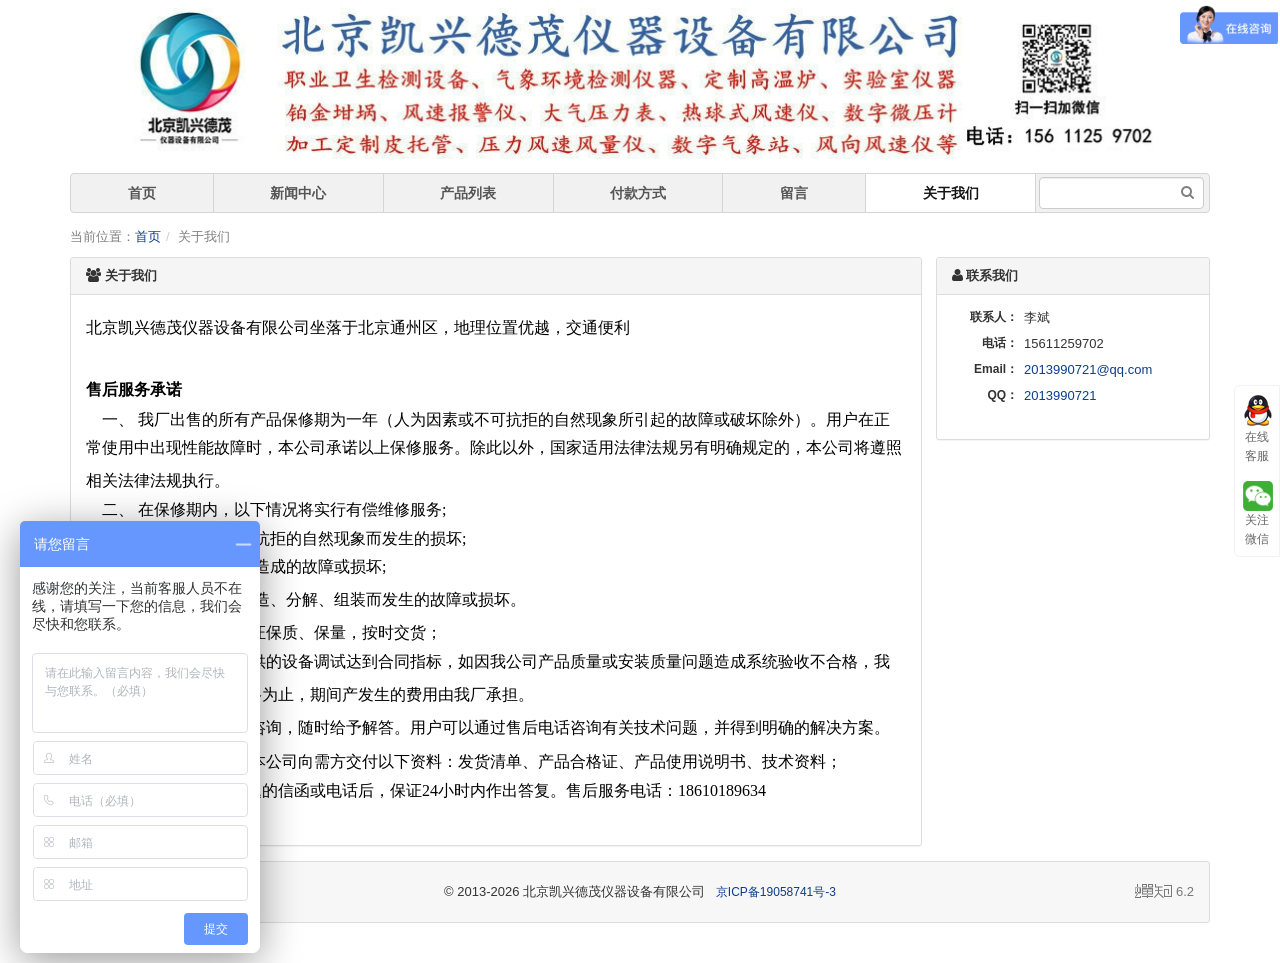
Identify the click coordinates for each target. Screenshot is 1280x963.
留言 (794, 193)
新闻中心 (298, 193)
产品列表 (468, 193)
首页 (142, 193)
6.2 (1164, 893)
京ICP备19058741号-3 (776, 892)
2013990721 (1060, 395)
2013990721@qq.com (1088, 369)
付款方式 (638, 193)
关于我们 (951, 193)
